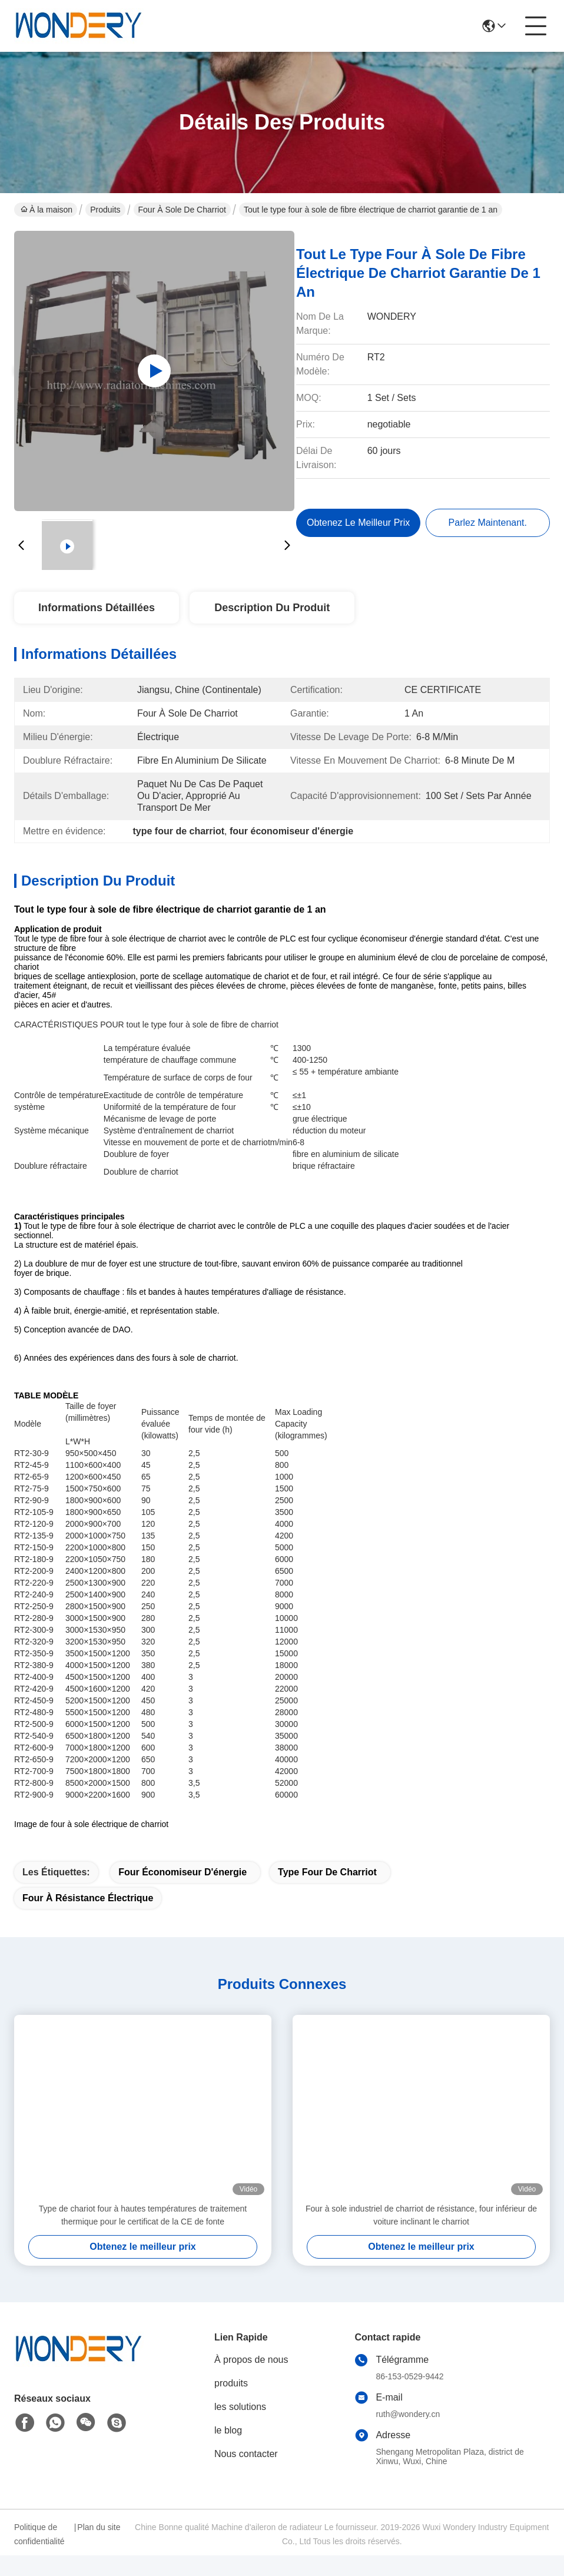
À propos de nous (251, 2380)
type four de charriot (327, 1893)
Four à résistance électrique (87, 1919)
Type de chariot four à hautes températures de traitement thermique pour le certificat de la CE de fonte (143, 2235)
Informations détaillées (96, 608)
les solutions (240, 2427)
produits (231, 2404)
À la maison (46, 209)
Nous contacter (246, 2474)
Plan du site (98, 2547)
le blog (228, 2451)
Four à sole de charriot (182, 209)
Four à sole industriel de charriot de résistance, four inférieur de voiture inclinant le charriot (421, 2235)
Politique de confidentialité (39, 2555)
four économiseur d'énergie (182, 1893)
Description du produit (272, 608)
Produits (105, 209)
